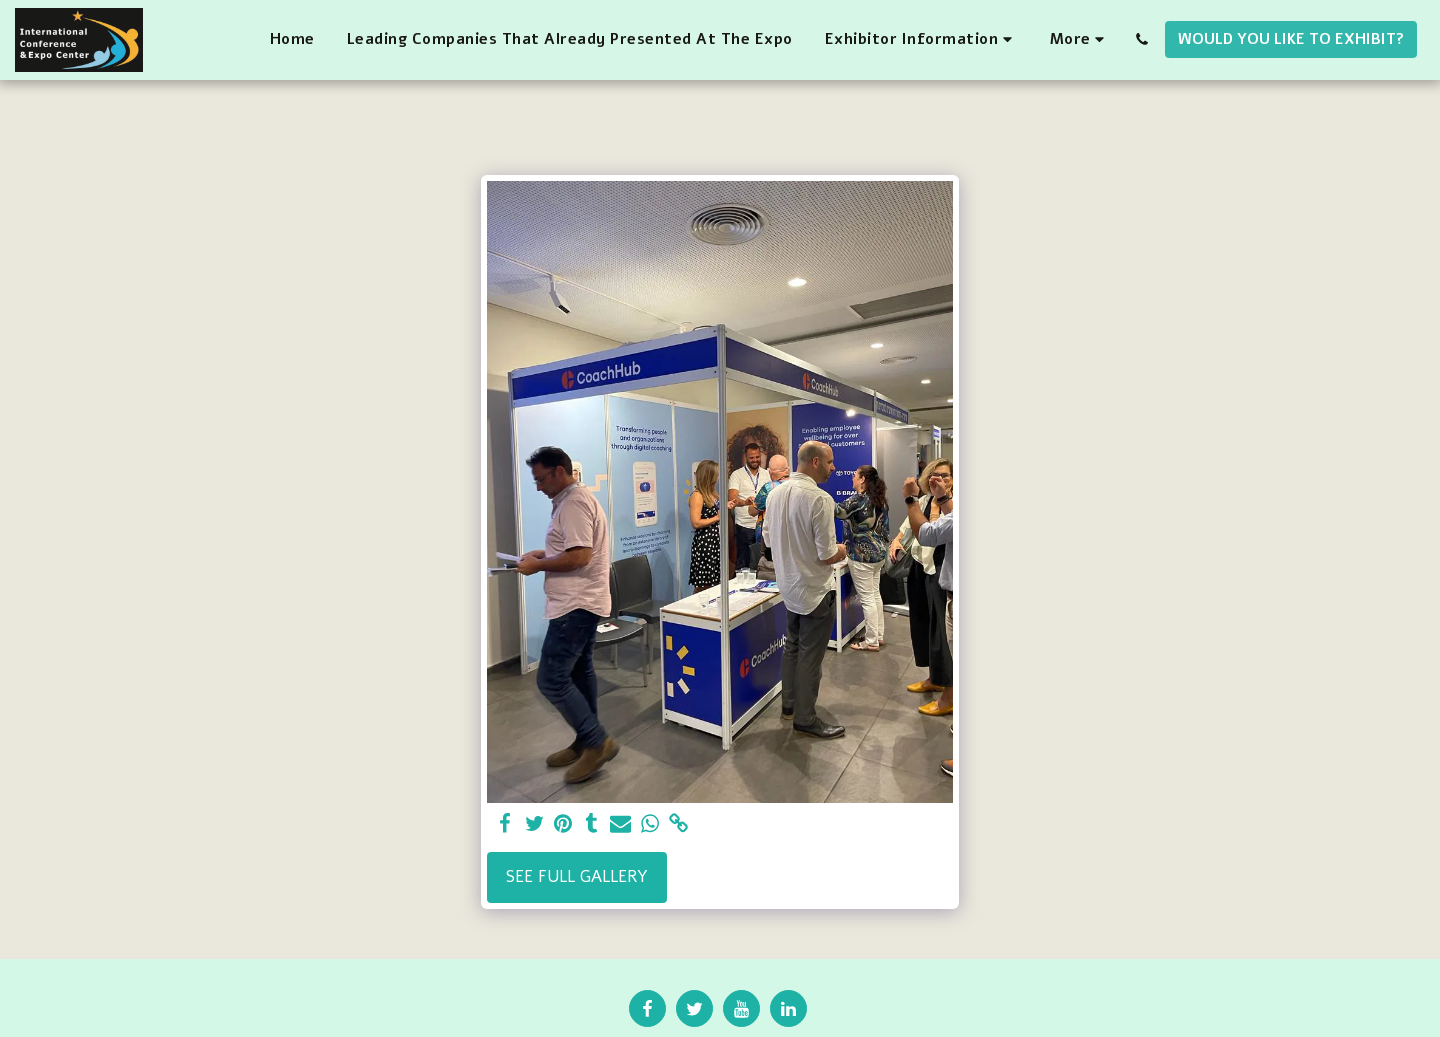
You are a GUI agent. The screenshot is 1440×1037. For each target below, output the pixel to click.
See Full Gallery (577, 876)
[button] (921, 40)
